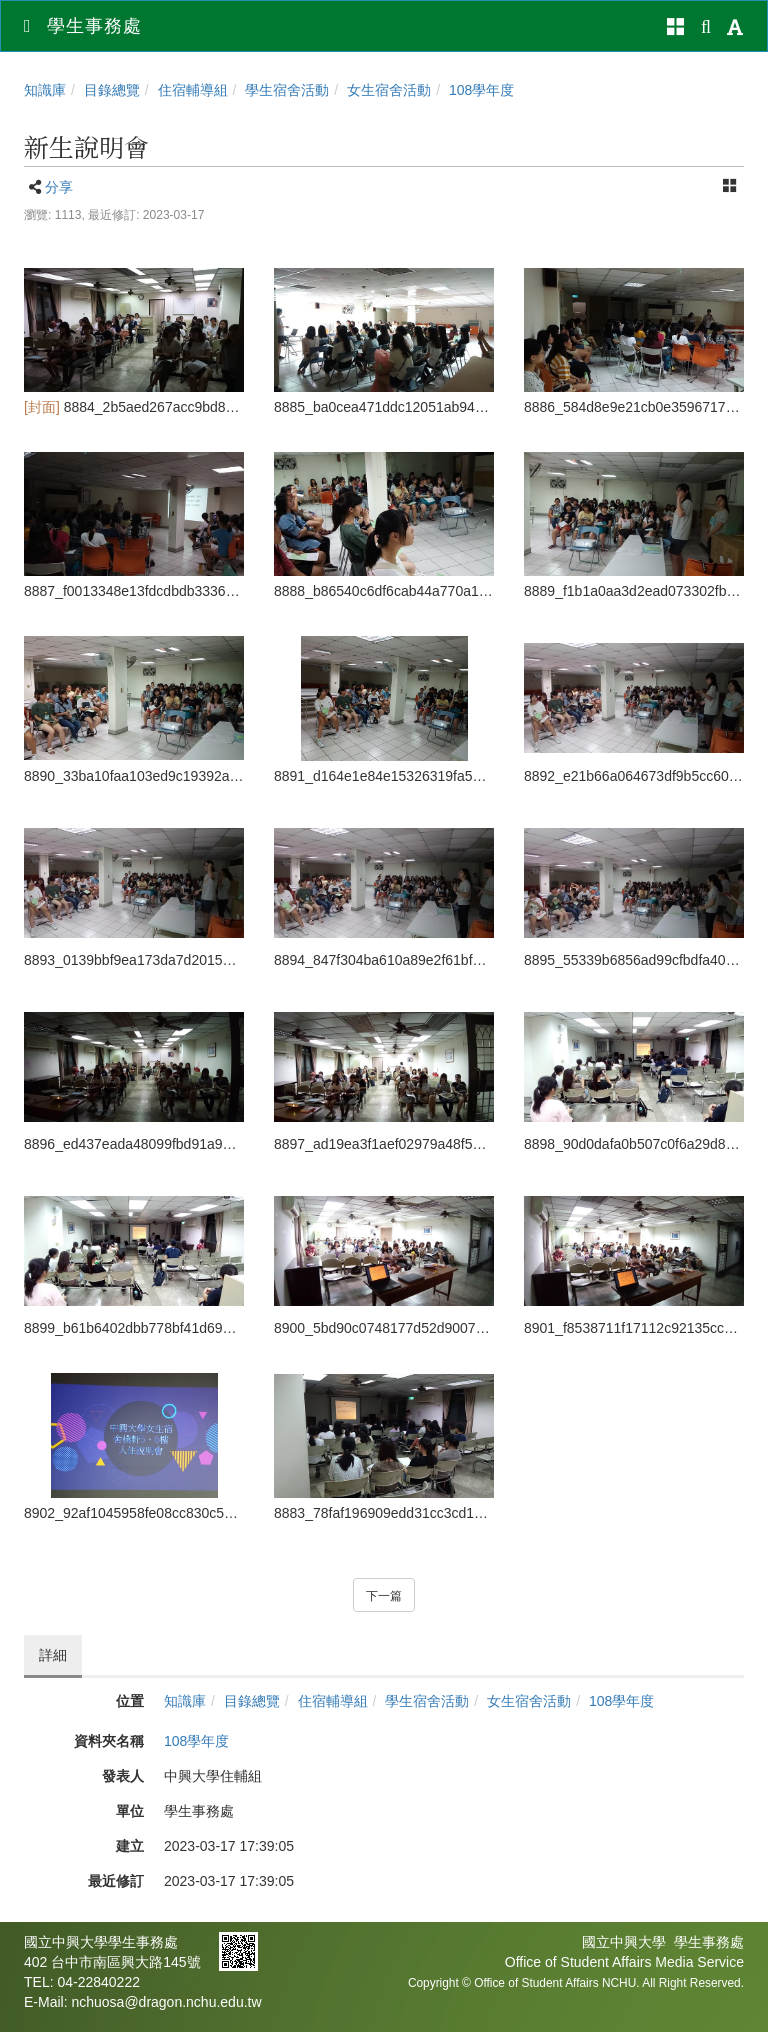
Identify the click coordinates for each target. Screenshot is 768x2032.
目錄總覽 (112, 90)
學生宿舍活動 (287, 90)
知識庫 (45, 90)
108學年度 (481, 90)
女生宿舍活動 (389, 90)
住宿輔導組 (193, 90)
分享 (59, 187)
